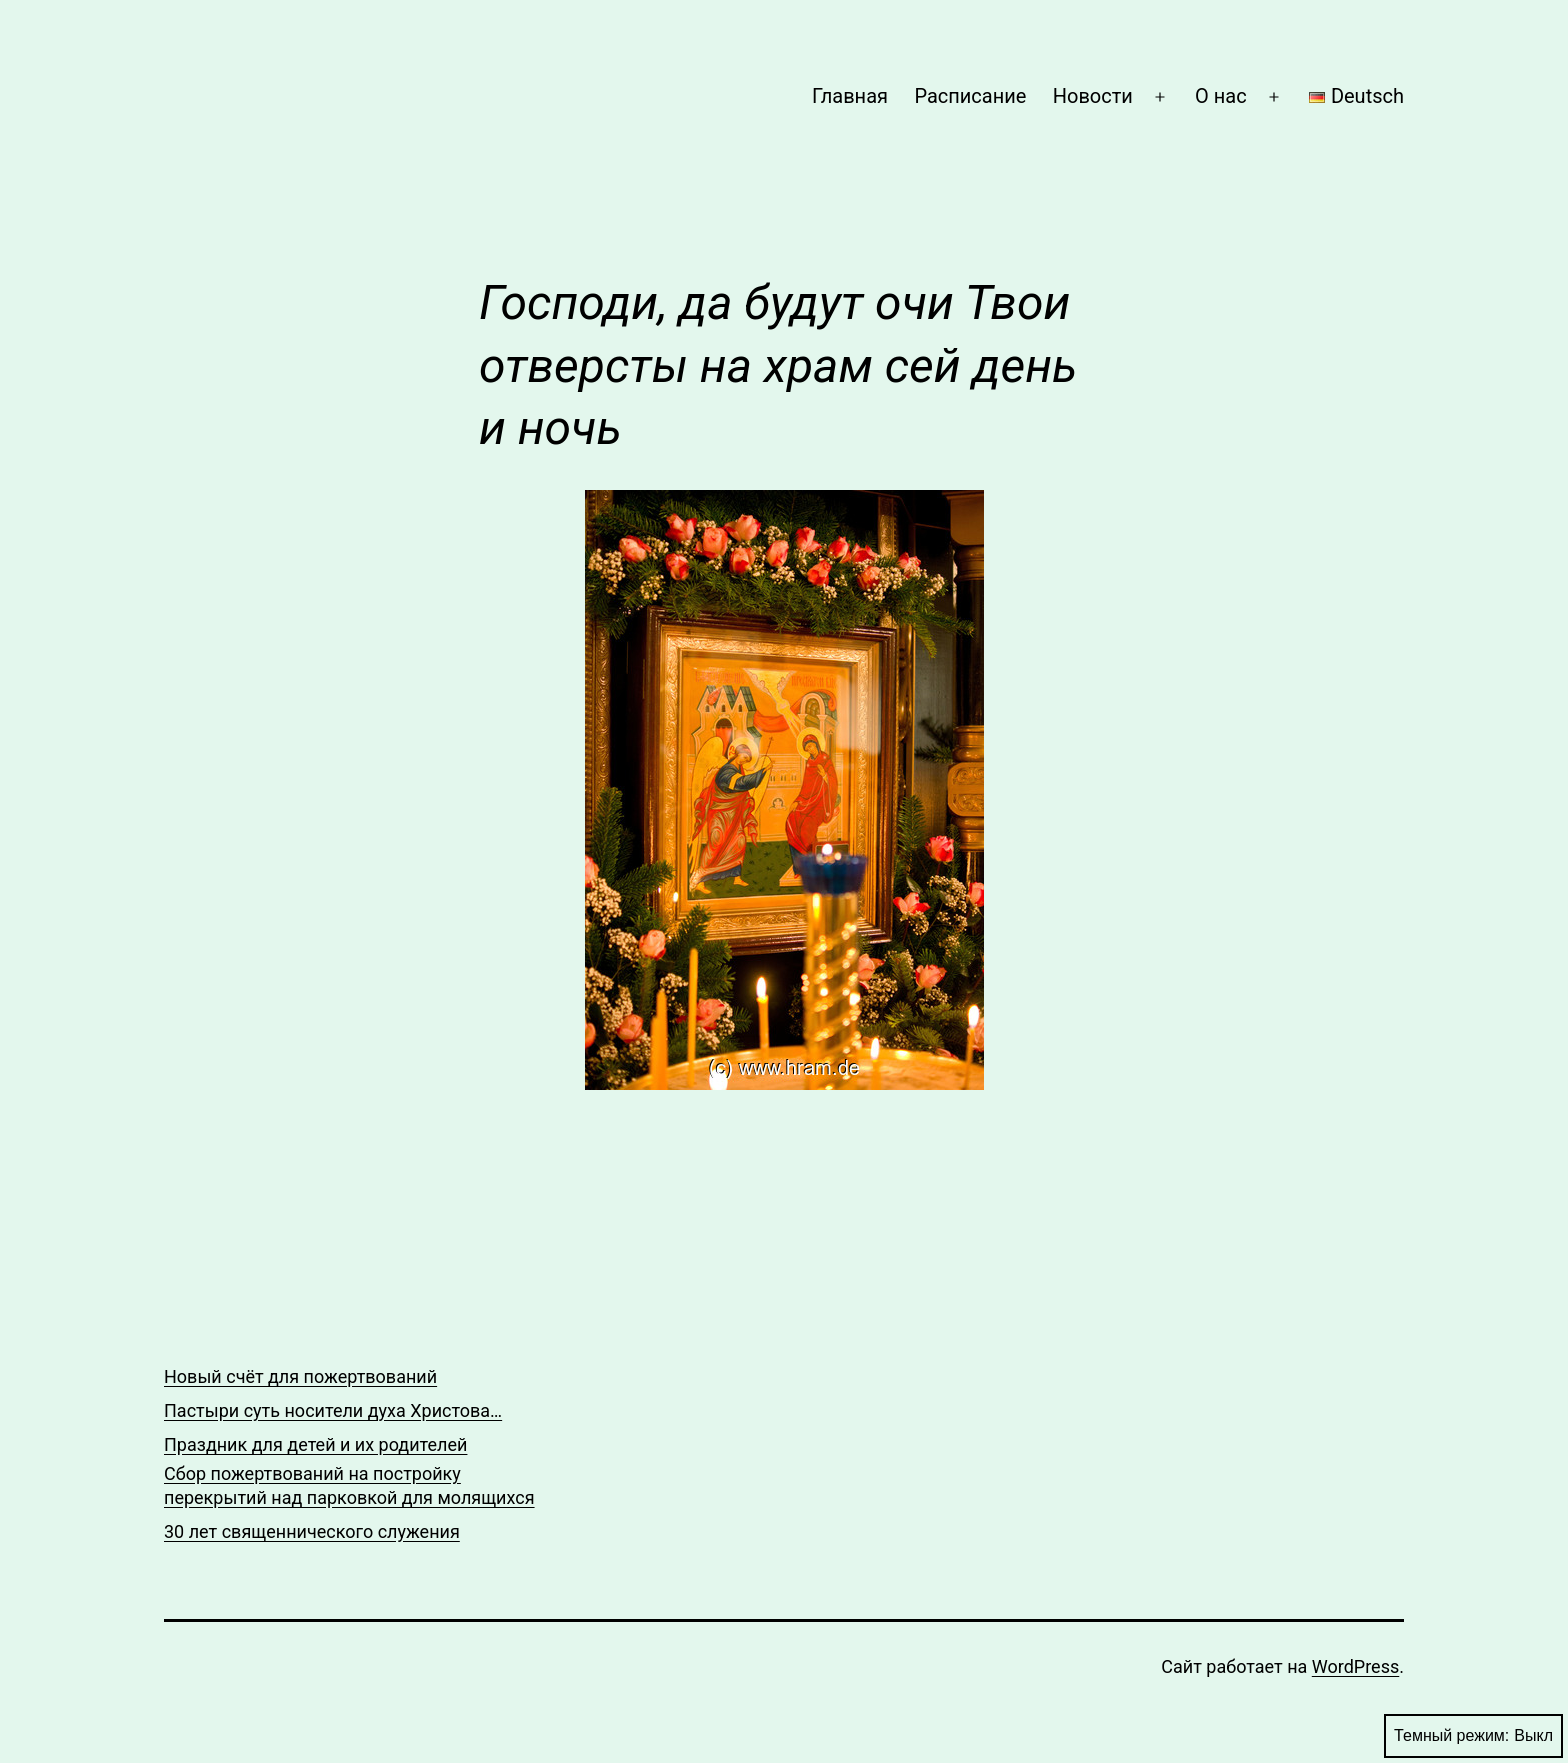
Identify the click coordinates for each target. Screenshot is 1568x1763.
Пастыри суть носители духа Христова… (333, 1410)
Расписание (970, 96)
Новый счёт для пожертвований (300, 1376)
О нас (1221, 96)
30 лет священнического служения (312, 1531)
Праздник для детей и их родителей (315, 1444)
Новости (1093, 96)
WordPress (1355, 1666)
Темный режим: (1473, 1736)
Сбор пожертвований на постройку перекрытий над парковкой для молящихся (349, 1485)
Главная (850, 96)
